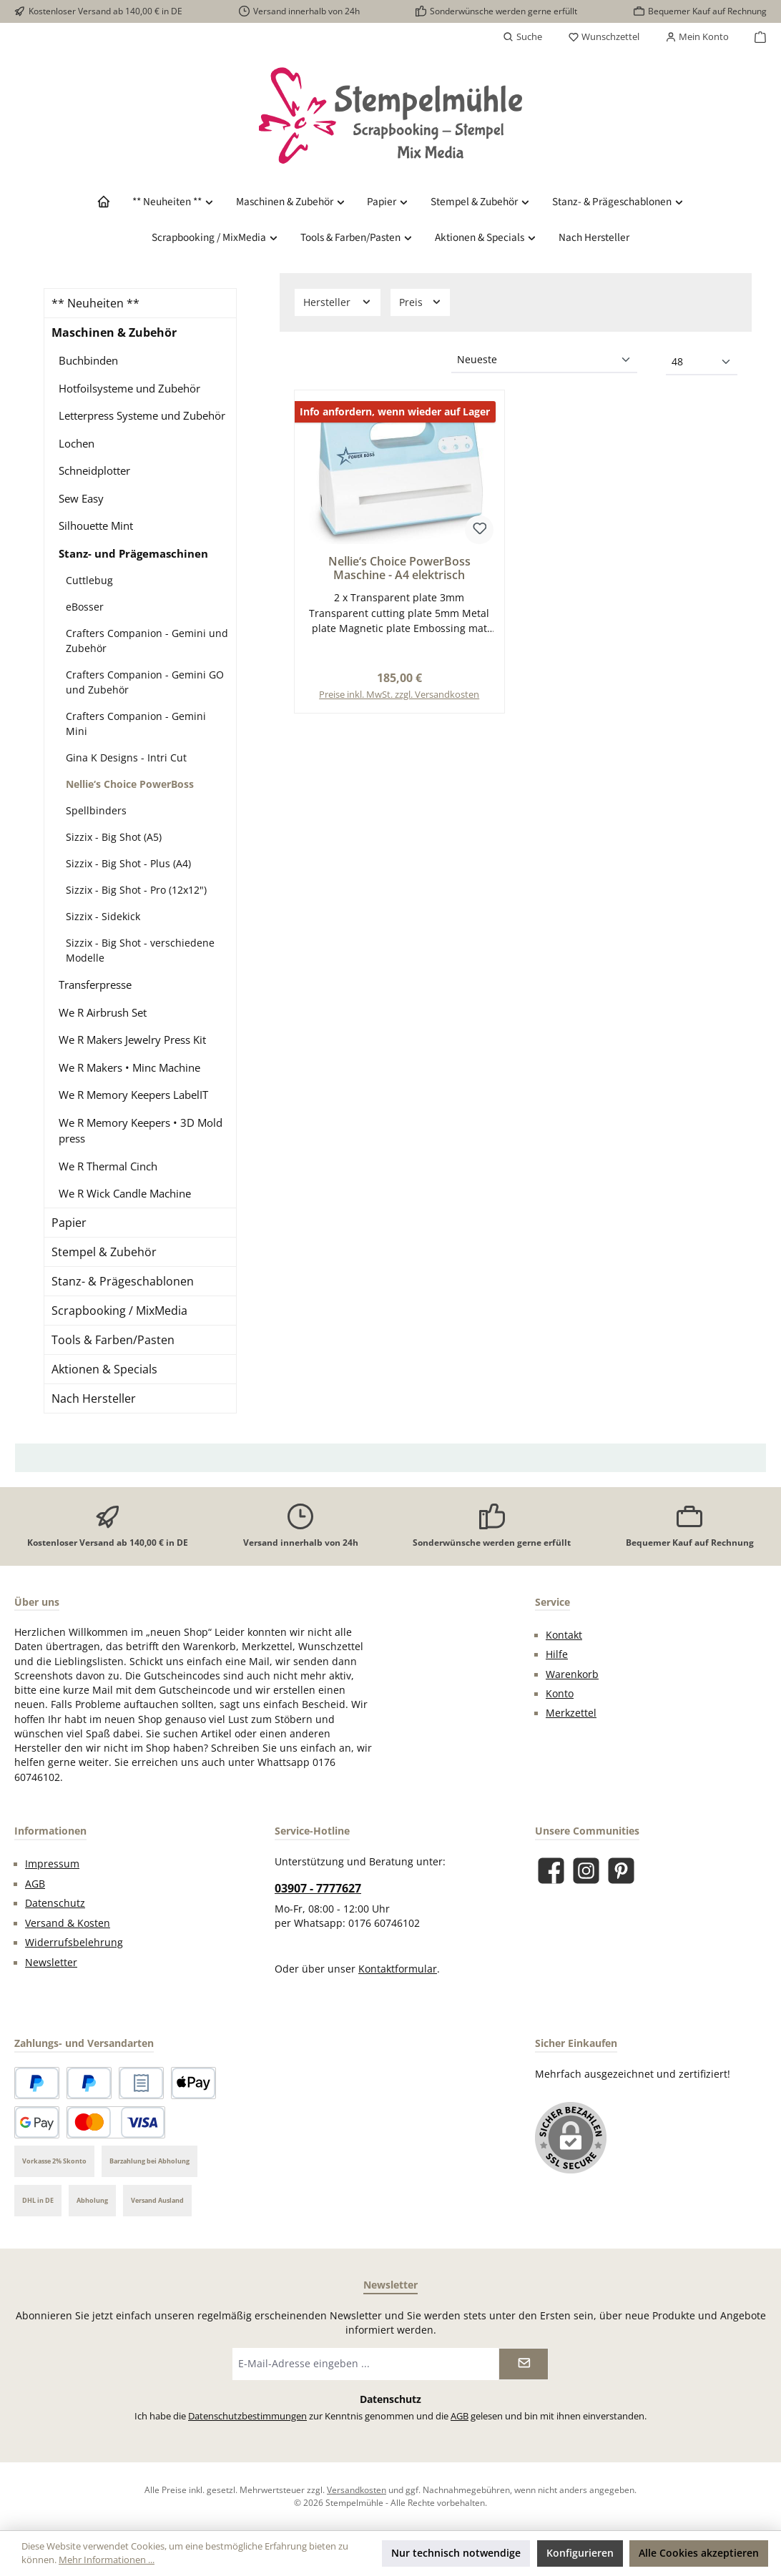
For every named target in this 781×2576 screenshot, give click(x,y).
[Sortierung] (544, 360)
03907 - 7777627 (318, 1888)
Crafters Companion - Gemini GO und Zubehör (145, 682)
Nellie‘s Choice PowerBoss (130, 784)
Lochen (76, 443)
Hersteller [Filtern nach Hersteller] (337, 302)
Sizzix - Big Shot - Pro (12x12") (136, 890)
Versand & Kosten (67, 1923)
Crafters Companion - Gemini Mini (136, 723)
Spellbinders (96, 810)
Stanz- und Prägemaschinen (133, 553)
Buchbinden (88, 360)
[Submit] (523, 2364)
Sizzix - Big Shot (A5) (114, 837)
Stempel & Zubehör (104, 1252)
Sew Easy (81, 498)
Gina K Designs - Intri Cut (126, 757)
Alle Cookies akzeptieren (699, 2553)
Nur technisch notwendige (456, 2553)
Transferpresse (95, 984)
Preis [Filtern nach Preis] (420, 302)
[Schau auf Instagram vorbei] (586, 1871)
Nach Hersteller (93, 1398)
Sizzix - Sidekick (103, 916)
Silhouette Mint (96, 525)
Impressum (52, 1863)
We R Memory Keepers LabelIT (133, 1094)
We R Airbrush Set (103, 1012)
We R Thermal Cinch (108, 1166)
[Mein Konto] (697, 37)
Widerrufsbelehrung (74, 1942)
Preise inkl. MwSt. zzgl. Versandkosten (399, 695)
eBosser (85, 606)
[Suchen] (522, 37)
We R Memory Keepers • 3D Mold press (140, 1130)
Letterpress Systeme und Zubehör (142, 415)
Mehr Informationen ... (106, 2560)
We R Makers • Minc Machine (129, 1067)
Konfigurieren (580, 2553)
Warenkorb (572, 1674)
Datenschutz (55, 1903)
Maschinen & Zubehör (114, 332)
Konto (560, 1693)
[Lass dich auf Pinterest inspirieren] (621, 1871)
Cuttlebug (89, 580)
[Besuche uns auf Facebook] (551, 1871)
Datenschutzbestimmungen (247, 2416)
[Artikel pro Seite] (701, 362)
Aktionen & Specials (104, 1369)
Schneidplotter (94, 470)
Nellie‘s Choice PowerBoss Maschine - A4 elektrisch (399, 569)
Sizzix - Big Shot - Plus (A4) (128, 863)
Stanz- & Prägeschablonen (122, 1281)
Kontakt (564, 1635)
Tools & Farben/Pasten (113, 1340)
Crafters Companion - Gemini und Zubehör (147, 640)
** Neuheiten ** (95, 303)
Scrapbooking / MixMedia (119, 1310)
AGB (35, 1883)
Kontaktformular (397, 1969)
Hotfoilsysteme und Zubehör (129, 388)
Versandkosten (356, 2489)
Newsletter (51, 1962)
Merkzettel (571, 1713)
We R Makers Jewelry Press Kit (132, 1039)
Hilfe (557, 1654)
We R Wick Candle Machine (125, 1193)
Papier (69, 1222)
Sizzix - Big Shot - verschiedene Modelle (140, 950)
